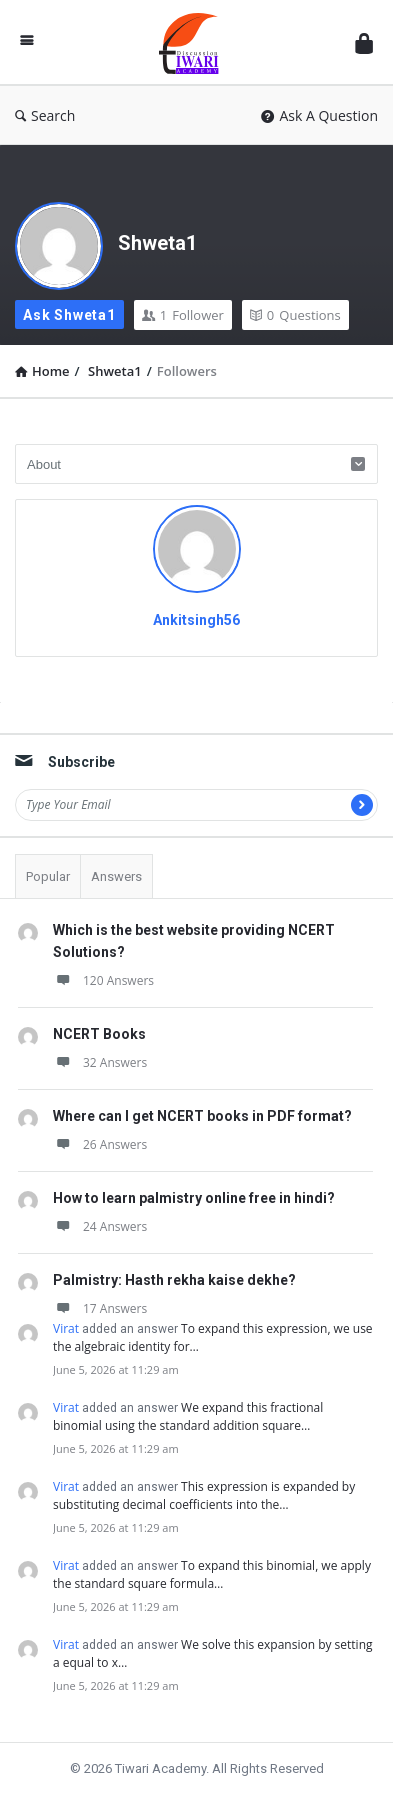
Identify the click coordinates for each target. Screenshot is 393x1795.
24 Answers (100, 1226)
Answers (116, 876)
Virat (66, 1328)
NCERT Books (99, 1034)
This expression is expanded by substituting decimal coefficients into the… (204, 1495)
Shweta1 (157, 243)
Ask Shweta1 (69, 315)
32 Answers (100, 1062)
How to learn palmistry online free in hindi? (194, 1198)
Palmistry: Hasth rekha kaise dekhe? (174, 1280)
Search (45, 115)
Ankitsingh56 (196, 620)
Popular (48, 876)
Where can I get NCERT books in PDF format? (202, 1116)
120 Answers (103, 980)
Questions (295, 315)
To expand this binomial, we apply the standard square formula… (212, 1574)
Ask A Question (319, 115)
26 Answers (100, 1144)
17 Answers (100, 1308)
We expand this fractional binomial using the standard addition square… (188, 1416)
